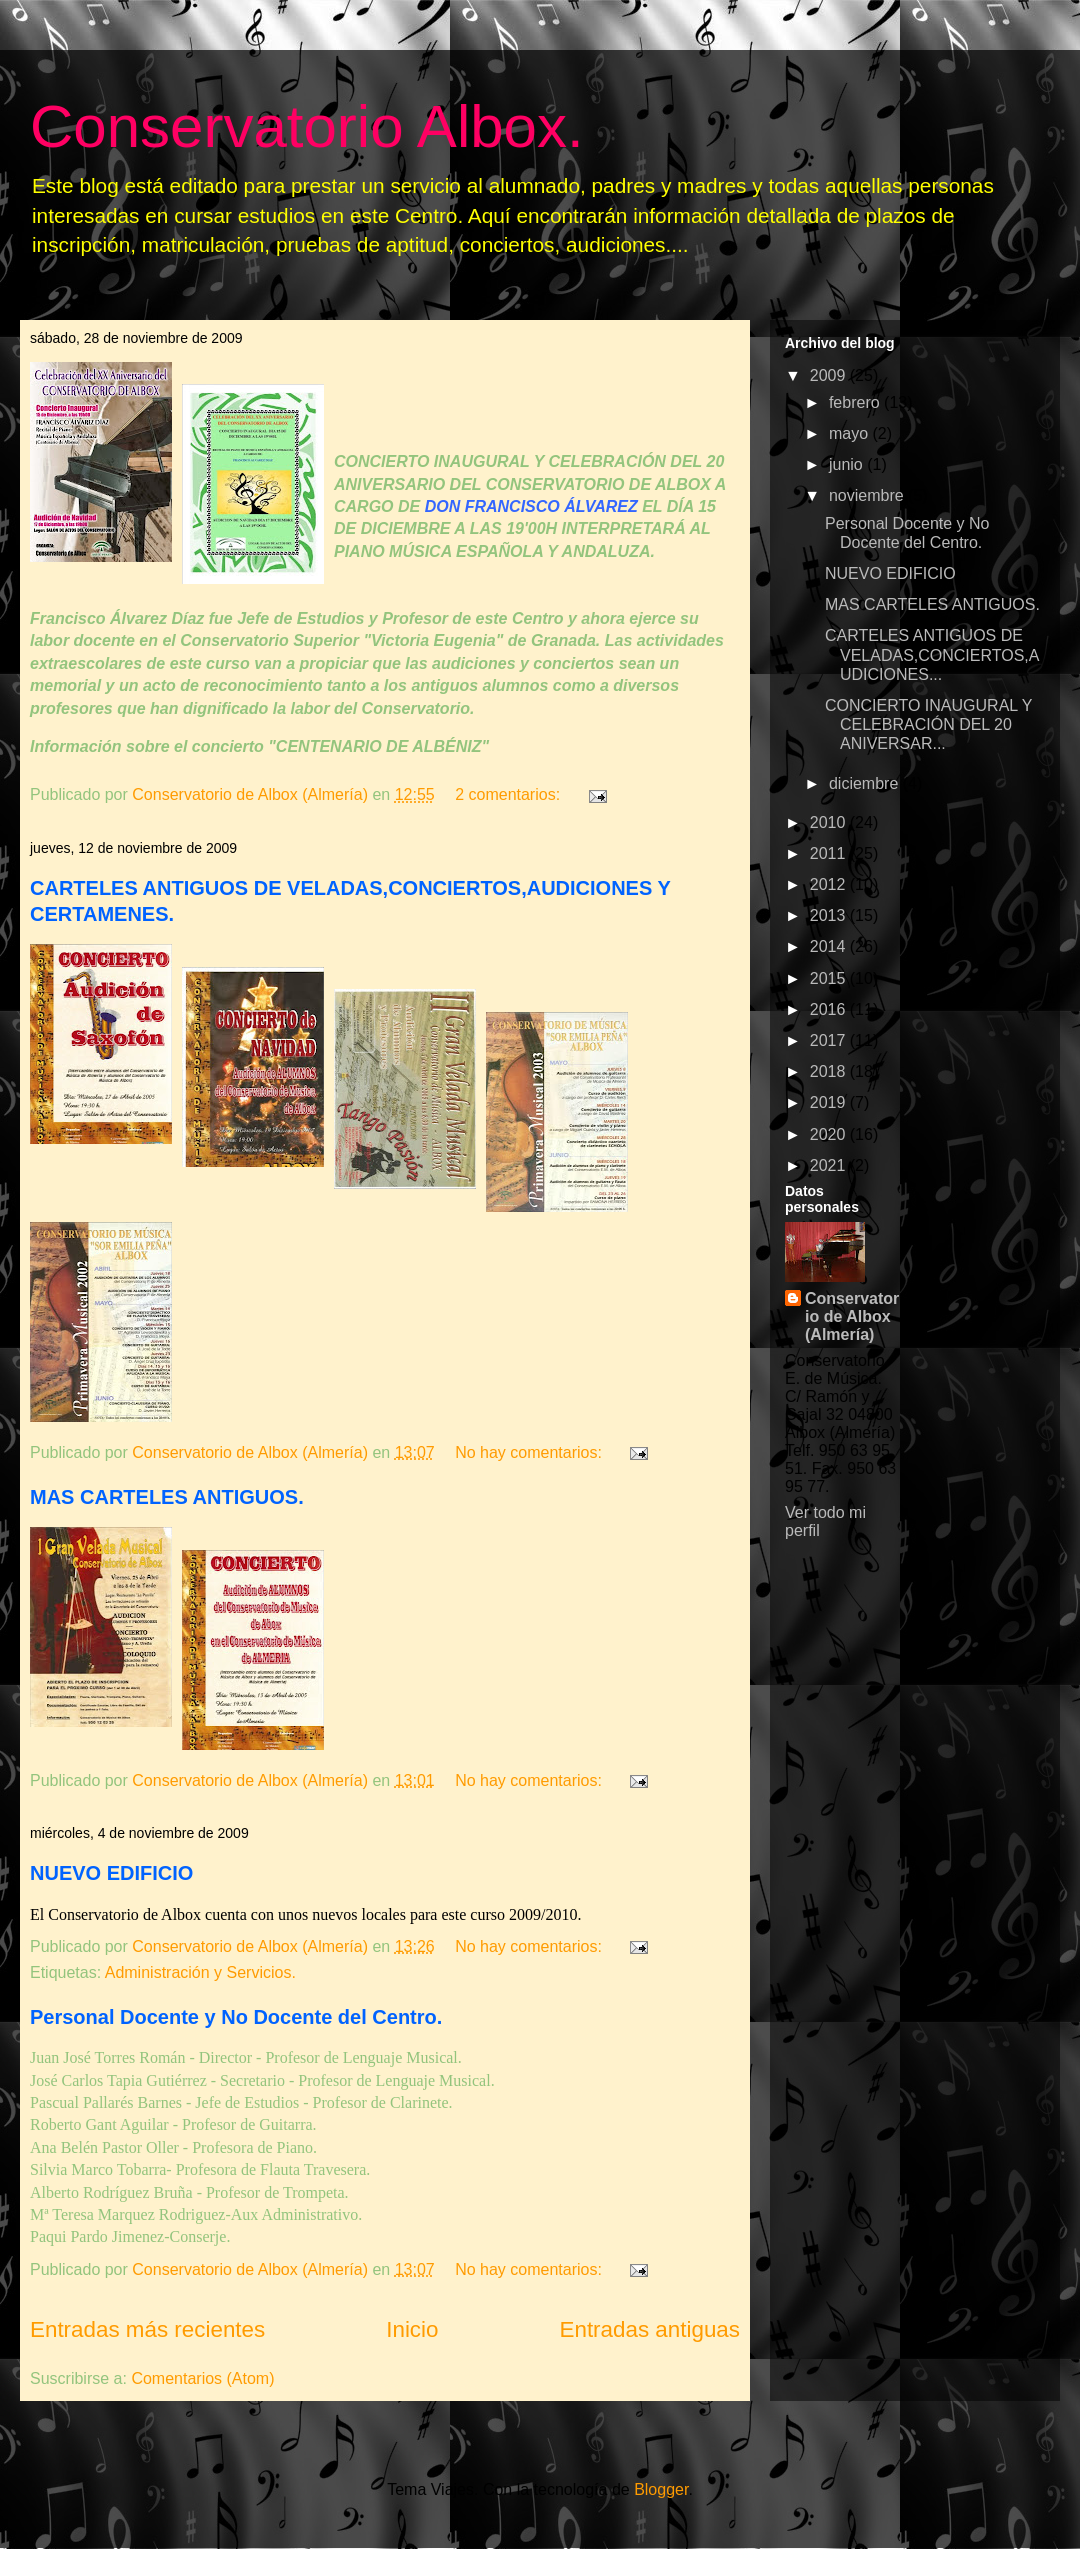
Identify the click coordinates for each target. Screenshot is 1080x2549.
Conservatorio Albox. (307, 126)
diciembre (866, 783)
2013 (830, 915)
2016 (830, 1009)
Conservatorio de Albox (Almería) (852, 1316)
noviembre (868, 495)
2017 (830, 1040)
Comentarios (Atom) (202, 2378)
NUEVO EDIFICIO (111, 1873)
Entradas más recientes (147, 2329)
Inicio (412, 2329)
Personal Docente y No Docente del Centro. (236, 2017)
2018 (830, 1071)
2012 (830, 884)
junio (848, 464)
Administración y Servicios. (200, 1972)
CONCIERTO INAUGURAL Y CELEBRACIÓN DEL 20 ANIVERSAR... (928, 724)
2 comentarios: (509, 794)
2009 (830, 375)
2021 (830, 1165)
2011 (830, 853)
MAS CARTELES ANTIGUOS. (167, 1497)
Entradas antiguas (650, 2329)
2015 (830, 978)
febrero (856, 402)
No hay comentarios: (530, 1452)
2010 (830, 822)
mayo (851, 433)
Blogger (661, 2489)
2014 (830, 946)
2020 (830, 1134)
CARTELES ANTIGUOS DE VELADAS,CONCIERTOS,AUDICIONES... (932, 654)
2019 (830, 1102)
